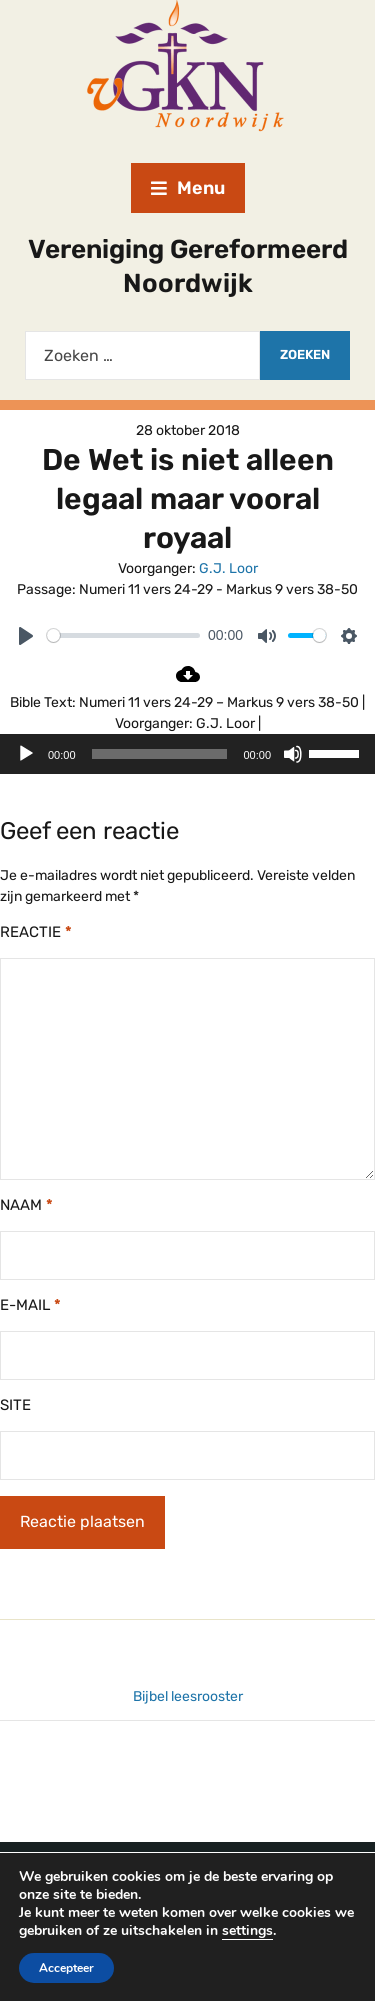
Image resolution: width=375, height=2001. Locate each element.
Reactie (36, 932)
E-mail (30, 1305)
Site (15, 1405)
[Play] (26, 636)
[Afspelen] (26, 754)
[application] (187, 754)
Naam (26, 1205)
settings (280, 1931)
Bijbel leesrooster (188, 1696)
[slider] (123, 635)
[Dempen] (293, 754)
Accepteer (68, 1968)
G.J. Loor (228, 568)
